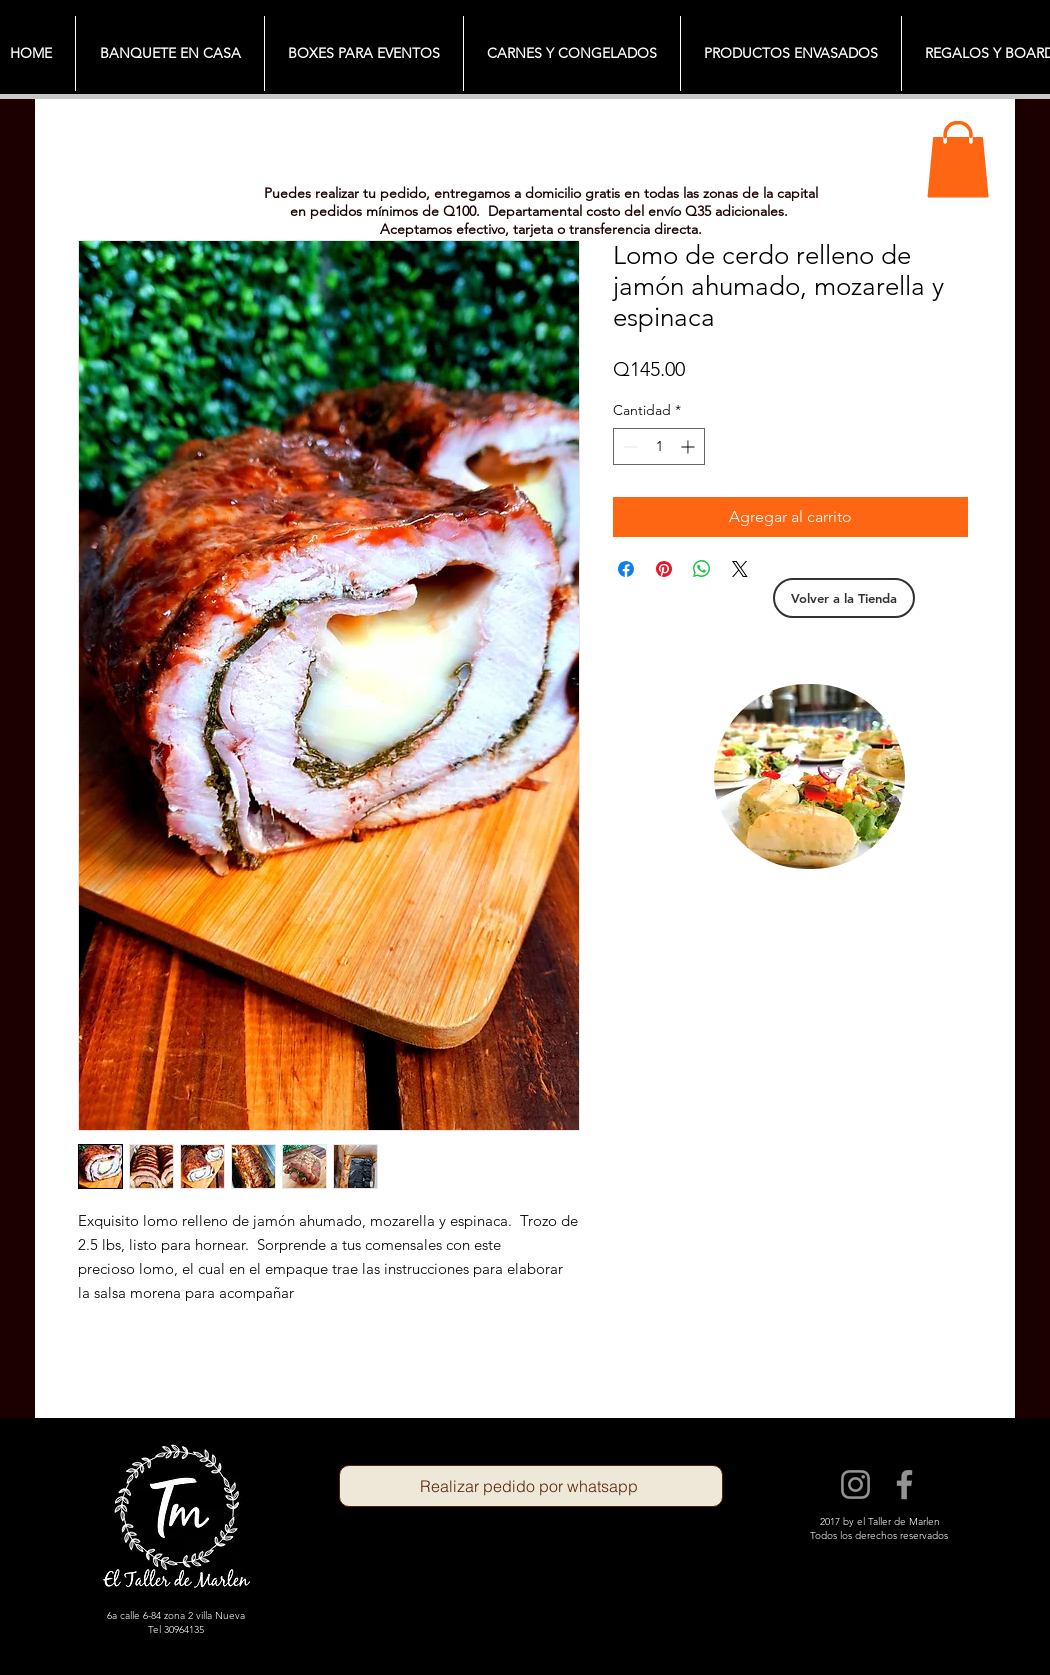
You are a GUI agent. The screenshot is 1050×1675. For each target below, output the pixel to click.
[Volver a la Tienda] (844, 598)
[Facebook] (904, 1484)
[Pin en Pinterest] (664, 569)
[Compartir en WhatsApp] (702, 569)
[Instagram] (855, 1484)
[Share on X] (740, 569)
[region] (809, 776)
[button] (958, 159)
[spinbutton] (659, 446)
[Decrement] (628, 446)
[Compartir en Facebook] (626, 569)
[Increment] (689, 446)
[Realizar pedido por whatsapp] (531, 1486)
